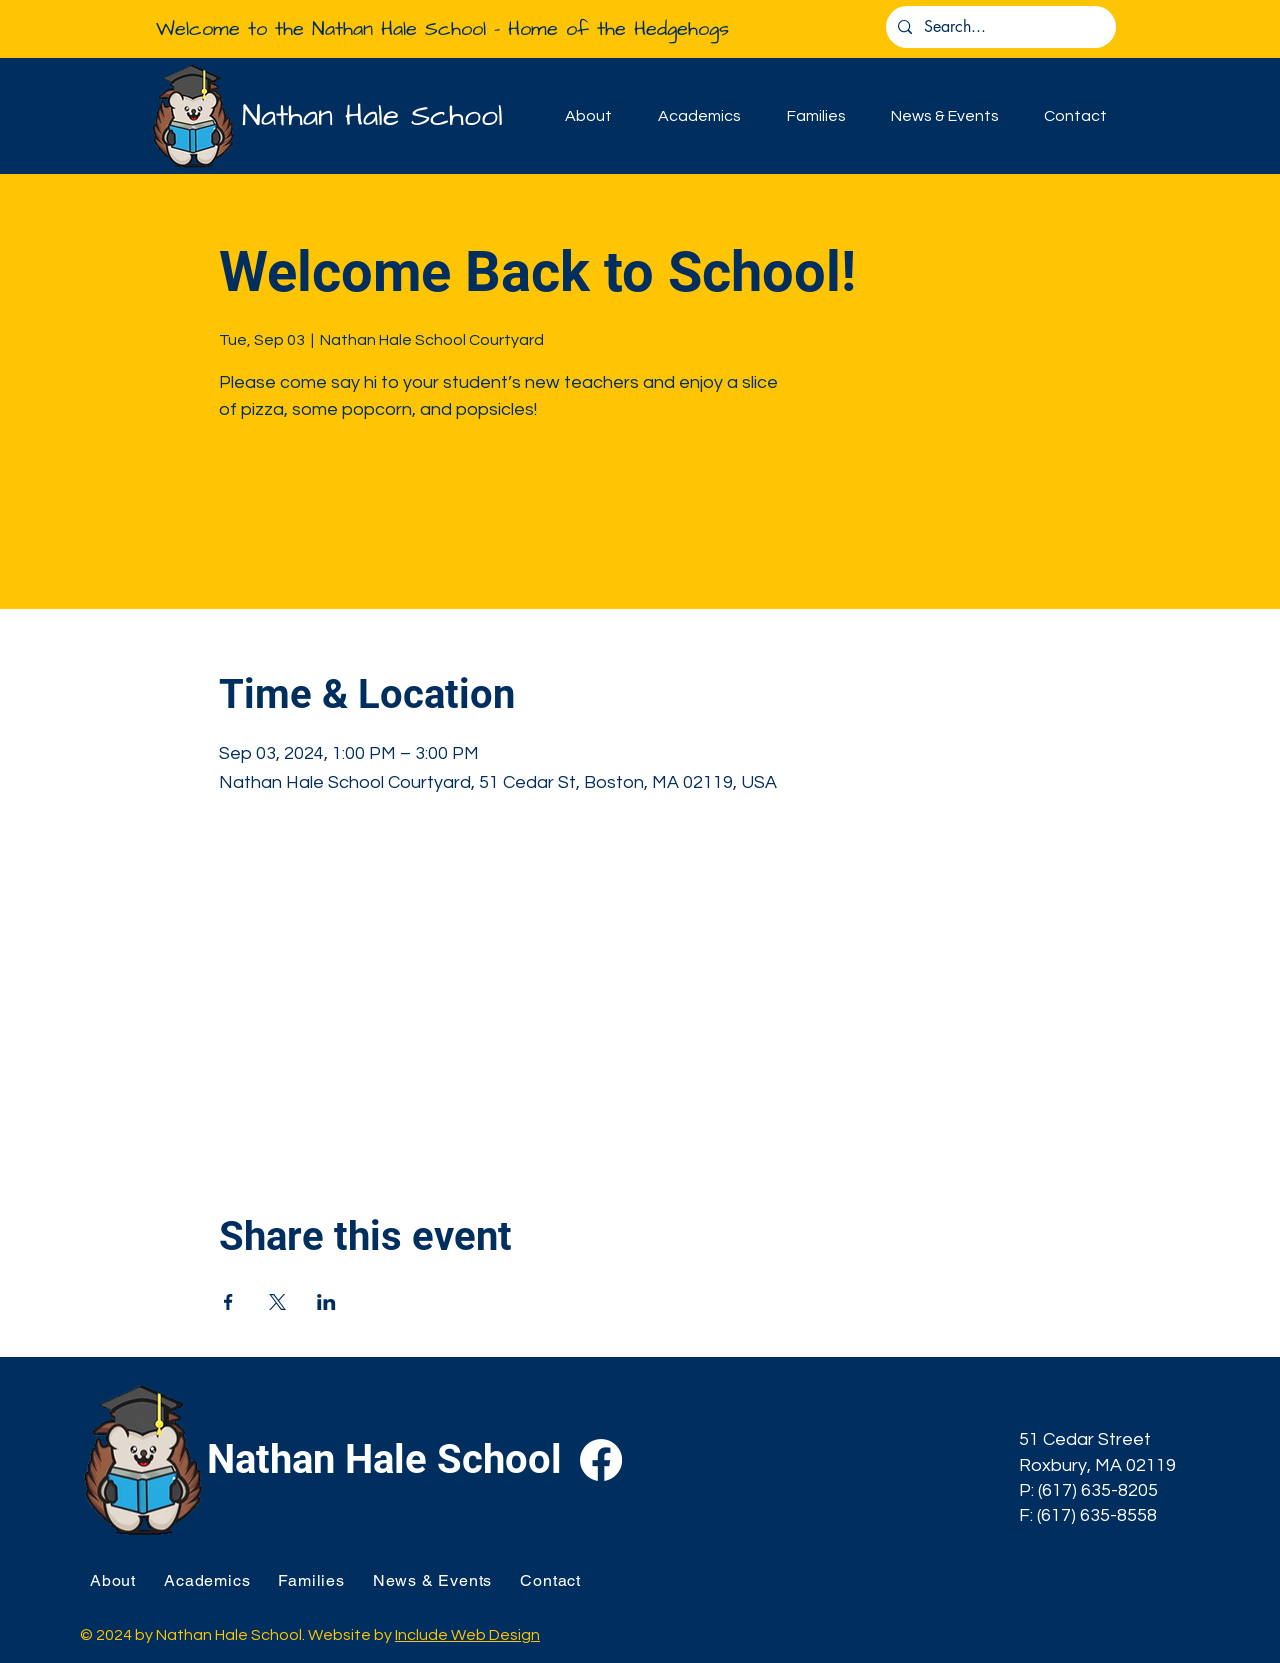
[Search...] (999, 27)
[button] (588, 116)
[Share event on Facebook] (228, 1302)
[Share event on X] (277, 1302)
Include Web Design (467, 1635)
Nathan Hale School (372, 116)
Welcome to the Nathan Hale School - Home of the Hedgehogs (442, 29)
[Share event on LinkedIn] (326, 1302)
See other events (358, 522)
